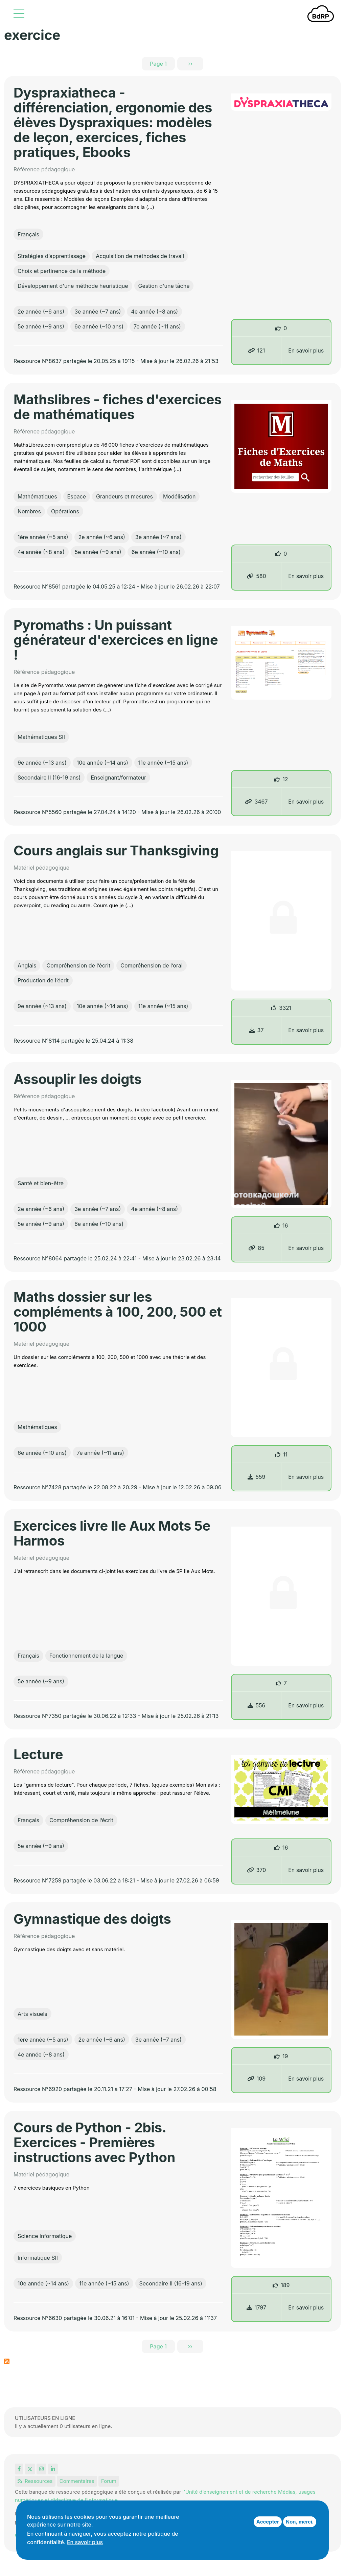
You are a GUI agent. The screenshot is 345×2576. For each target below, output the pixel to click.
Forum (108, 2481)
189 (285, 2285)
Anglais (27, 965)
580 (256, 576)
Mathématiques (37, 496)
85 (256, 1247)
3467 (256, 801)
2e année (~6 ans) (41, 311)
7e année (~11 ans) (157, 326)
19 (285, 2056)
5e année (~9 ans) (41, 326)
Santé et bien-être (41, 1183)
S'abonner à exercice (6, 2361)
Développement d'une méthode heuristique (73, 285)
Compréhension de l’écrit (78, 965)
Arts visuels (32, 2013)
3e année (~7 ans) (97, 311)
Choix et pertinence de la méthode (62, 271)
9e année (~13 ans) (42, 762)
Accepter (267, 2521)
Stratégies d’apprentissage (52, 256)
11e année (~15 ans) (163, 762)
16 (285, 1225)
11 (285, 1454)
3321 (285, 1007)
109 (256, 2078)
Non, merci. (300, 2522)
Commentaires (77, 2481)
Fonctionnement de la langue (86, 1655)
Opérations (65, 511)
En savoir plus (306, 350)
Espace (76, 496)
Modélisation (179, 496)
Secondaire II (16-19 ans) (49, 777)
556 (257, 1705)
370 (256, 1870)
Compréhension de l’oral (151, 965)
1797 (256, 2307)
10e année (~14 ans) (102, 762)
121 (256, 350)
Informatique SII (38, 2257)
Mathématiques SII (41, 736)
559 (257, 1476)
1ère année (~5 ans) (43, 537)
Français (28, 234)
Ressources (35, 2481)
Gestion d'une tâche (164, 285)
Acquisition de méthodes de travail (140, 256)
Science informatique (45, 2236)
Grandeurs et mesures (124, 496)
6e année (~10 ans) (98, 326)
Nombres (29, 511)
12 (285, 779)
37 (256, 1030)
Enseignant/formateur (118, 777)
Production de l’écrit (43, 980)
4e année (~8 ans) (154, 311)
